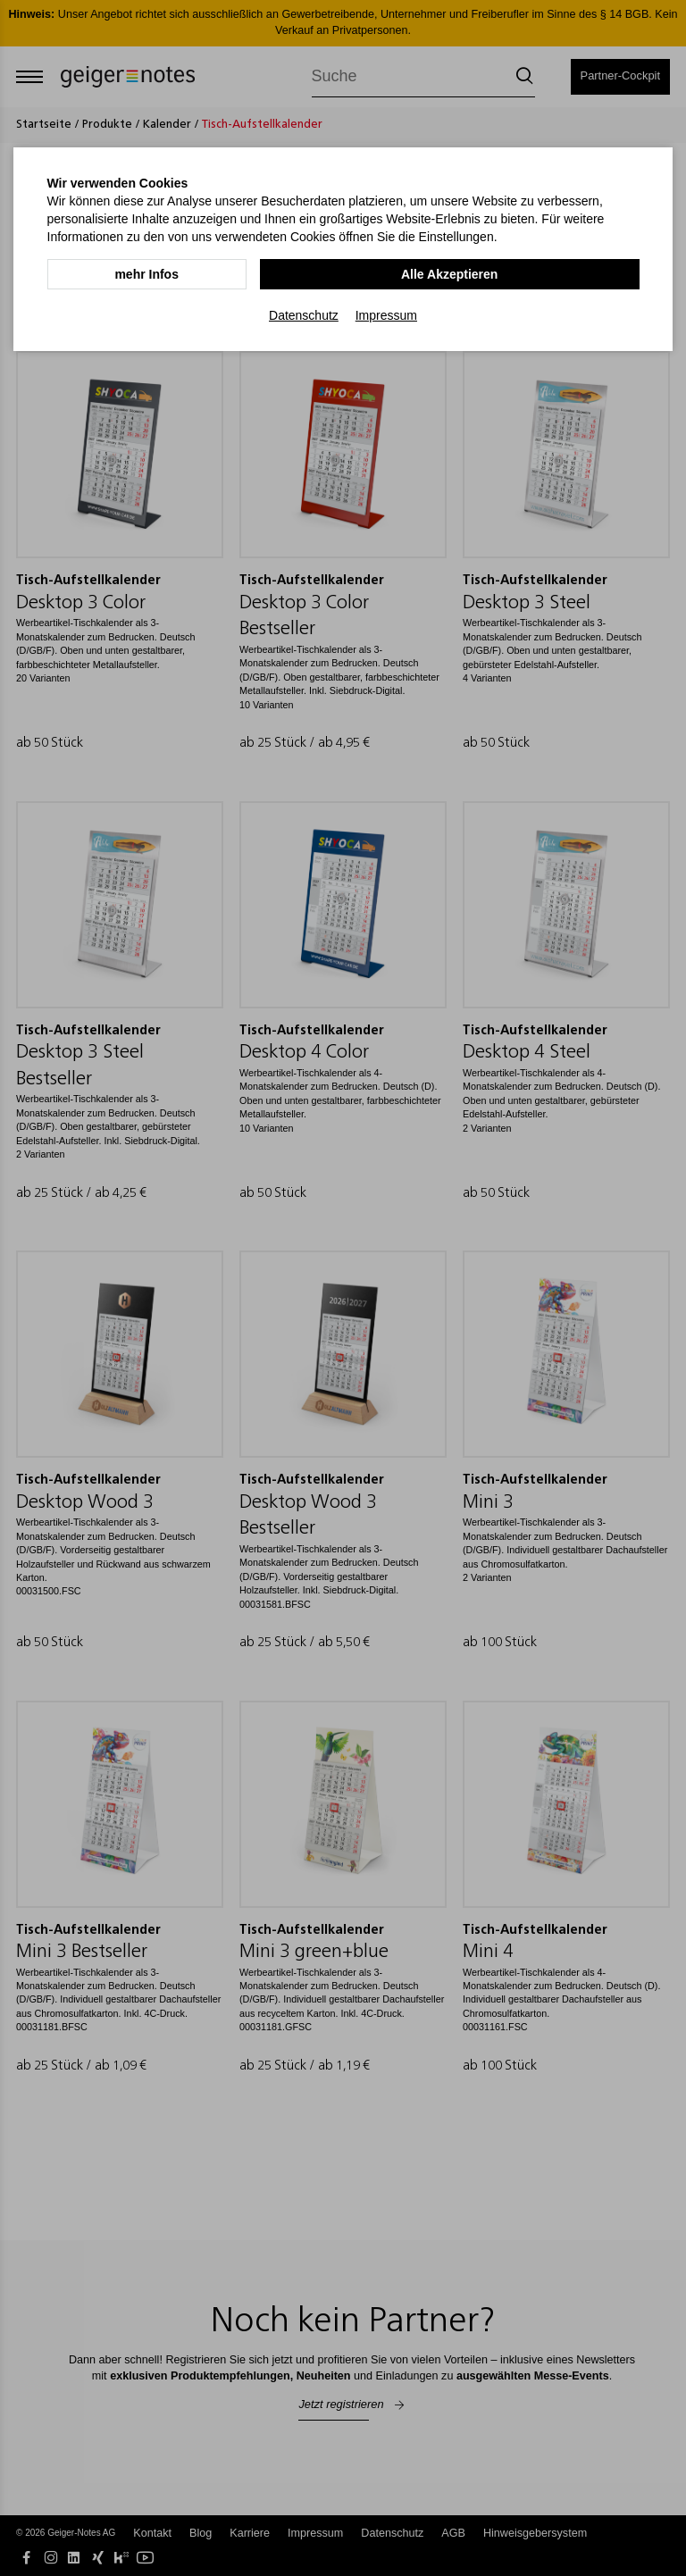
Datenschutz (304, 313)
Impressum (386, 313)
